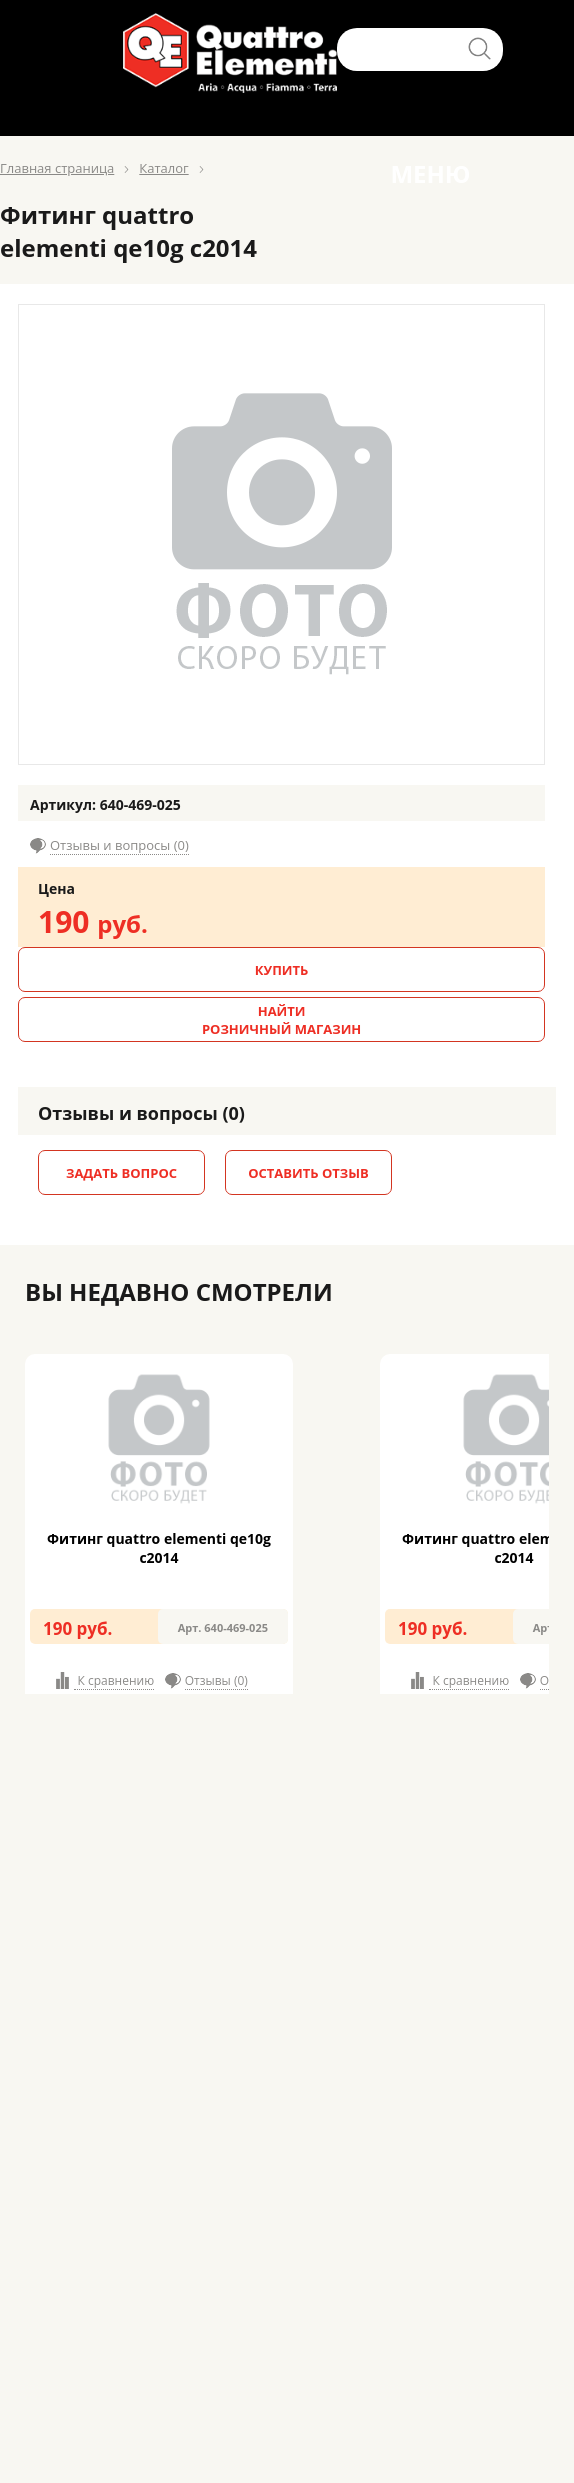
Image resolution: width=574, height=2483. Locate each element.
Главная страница (57, 168)
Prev (7, 1513)
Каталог (163, 168)
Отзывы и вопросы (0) (119, 845)
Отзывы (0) (216, 1680)
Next (567, 1513)
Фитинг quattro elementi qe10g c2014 (159, 1548)
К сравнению (114, 1680)
